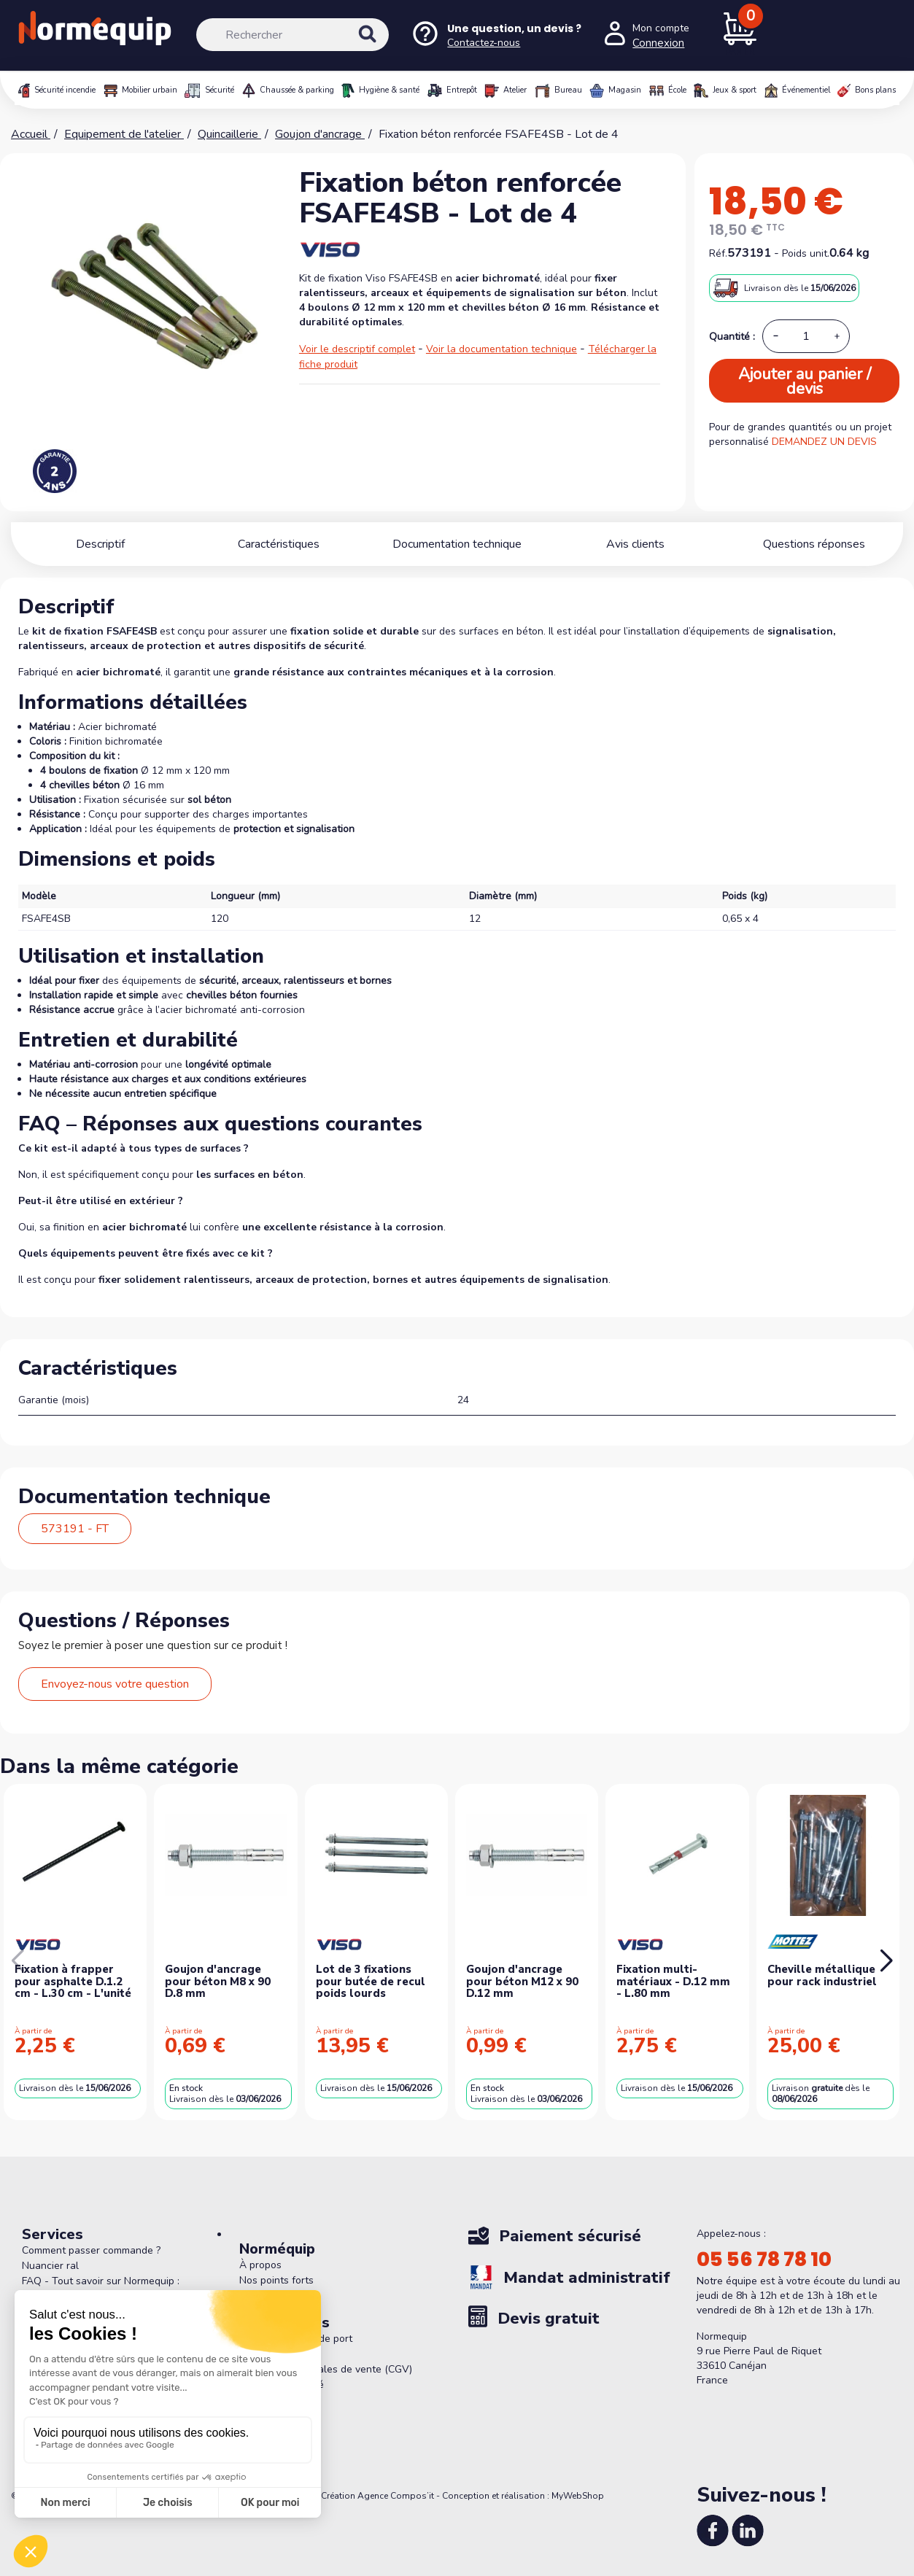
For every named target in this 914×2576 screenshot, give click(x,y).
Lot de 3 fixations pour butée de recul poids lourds (370, 1981)
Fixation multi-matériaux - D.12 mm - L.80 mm (673, 1981)
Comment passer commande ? (91, 2250)
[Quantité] (806, 336)
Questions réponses (814, 544)
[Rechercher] (292, 34)
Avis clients (635, 544)
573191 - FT (75, 1529)
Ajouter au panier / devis (804, 381)
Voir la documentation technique (501, 349)
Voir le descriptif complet (357, 349)
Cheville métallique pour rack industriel (822, 1975)
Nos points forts (276, 2280)
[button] (886, 1961)
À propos (260, 2265)
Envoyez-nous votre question (115, 1684)
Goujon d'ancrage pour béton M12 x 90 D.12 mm (522, 1981)
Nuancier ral (50, 2266)
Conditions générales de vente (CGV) (325, 2369)
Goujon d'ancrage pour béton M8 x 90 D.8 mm (218, 1981)
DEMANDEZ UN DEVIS (824, 442)
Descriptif (100, 544)
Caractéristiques (278, 544)
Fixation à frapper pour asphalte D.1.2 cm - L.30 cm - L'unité (73, 1981)
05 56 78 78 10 (764, 2259)
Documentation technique (457, 544)
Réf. (718, 253)
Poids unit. (805, 253)
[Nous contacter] (496, 35)
